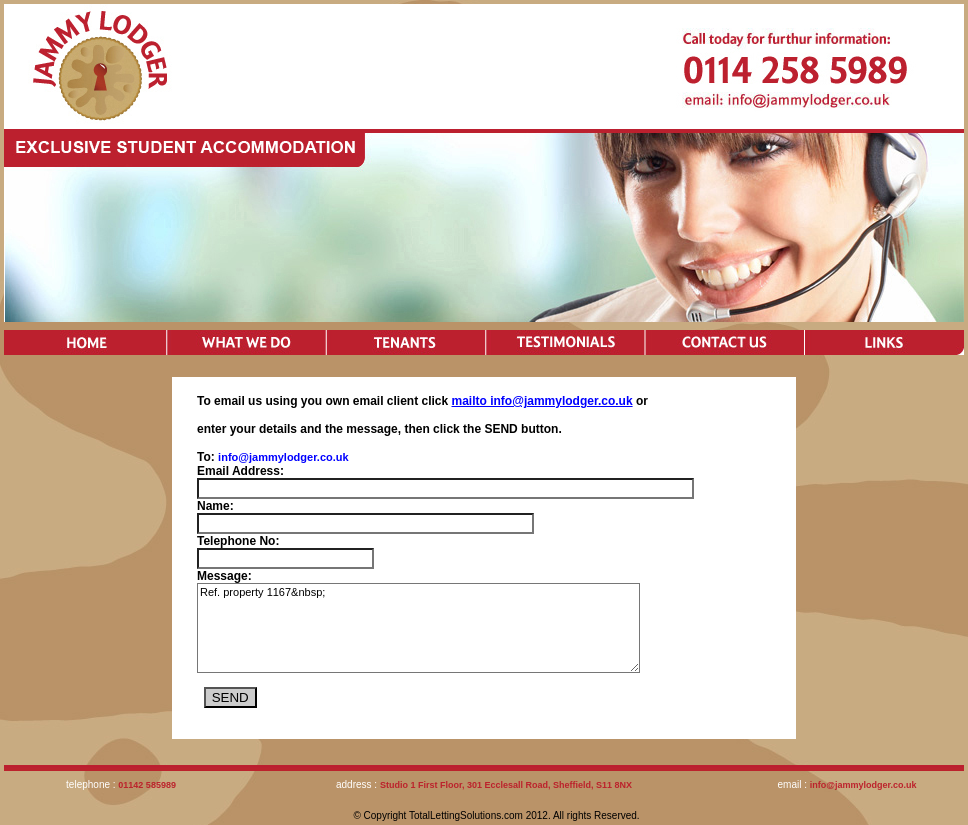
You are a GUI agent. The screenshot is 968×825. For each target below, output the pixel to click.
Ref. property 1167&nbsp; (418, 628)
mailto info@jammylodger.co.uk (542, 401)
